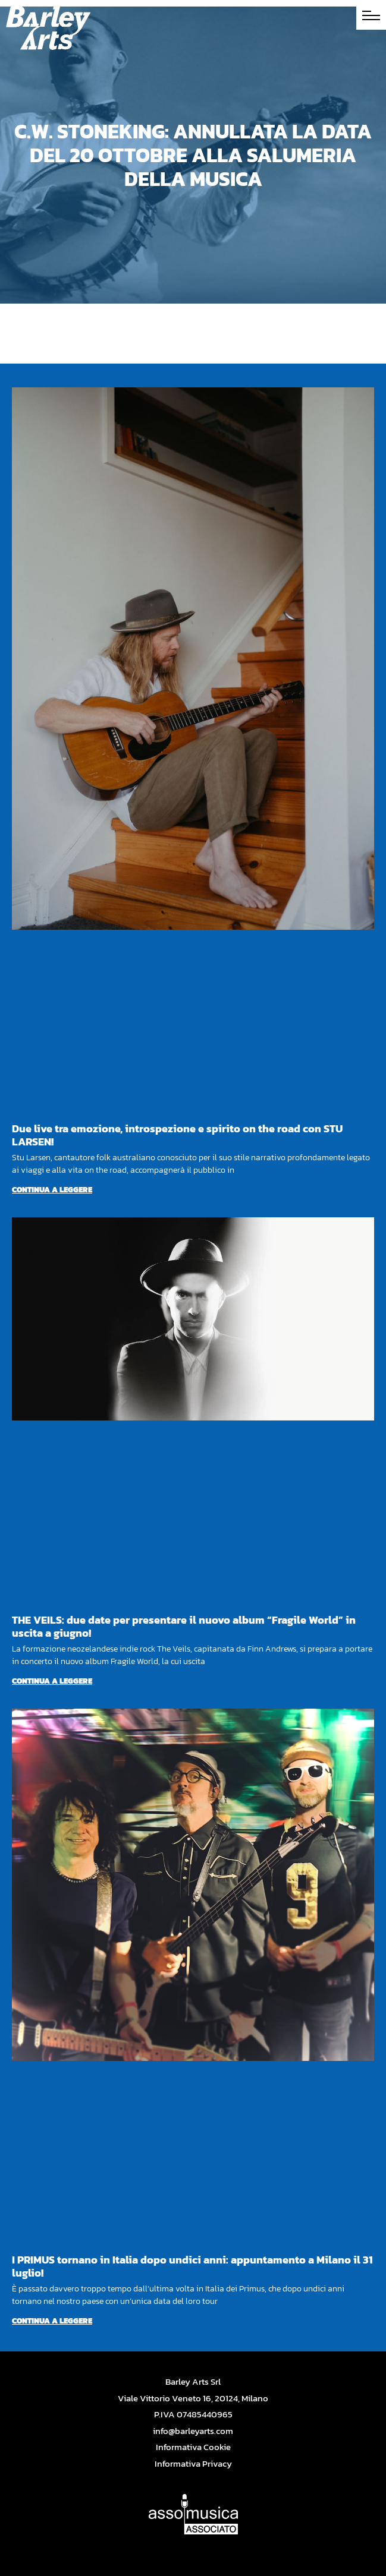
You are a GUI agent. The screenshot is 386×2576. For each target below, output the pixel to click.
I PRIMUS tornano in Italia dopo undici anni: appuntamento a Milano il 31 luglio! (192, 2266)
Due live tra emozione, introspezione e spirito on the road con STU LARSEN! (177, 1135)
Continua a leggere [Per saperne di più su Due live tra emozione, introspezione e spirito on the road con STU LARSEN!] (52, 1189)
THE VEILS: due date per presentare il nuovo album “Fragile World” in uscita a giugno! (184, 1626)
